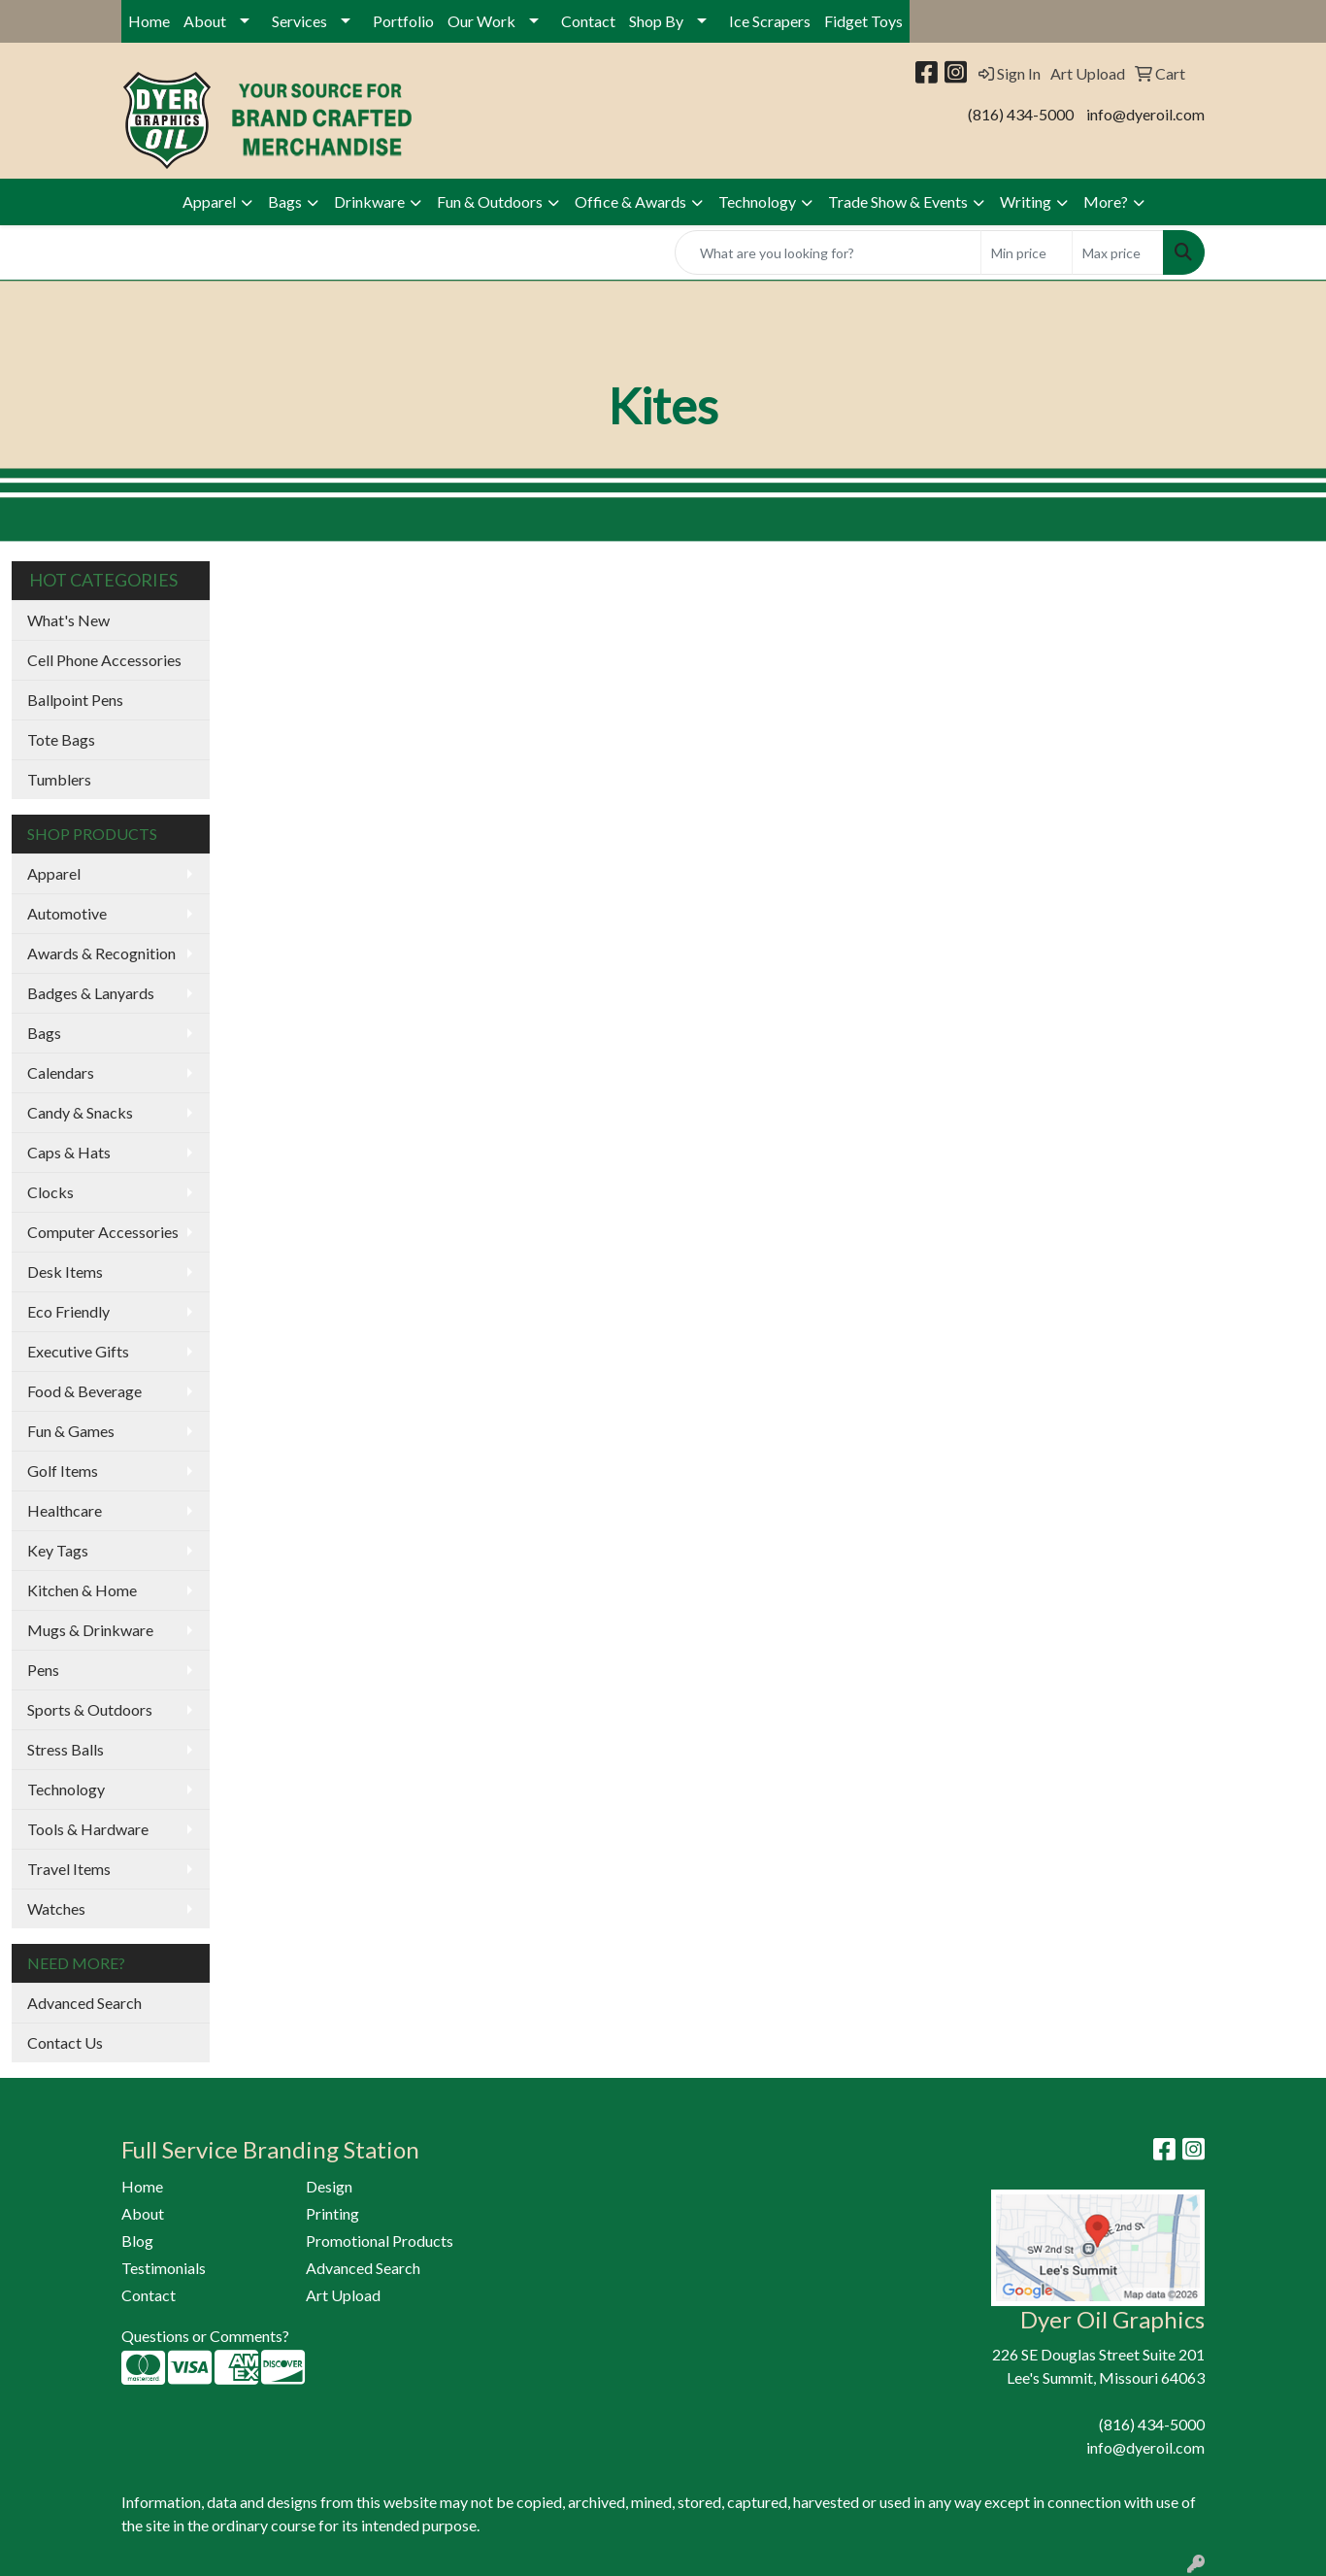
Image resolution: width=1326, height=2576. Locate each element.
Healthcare (64, 1510)
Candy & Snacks (80, 1112)
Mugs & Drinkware (90, 1630)
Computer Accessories (103, 1231)
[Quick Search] (828, 252)
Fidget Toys (863, 21)
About (204, 21)
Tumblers (59, 779)
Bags (285, 201)
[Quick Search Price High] (1118, 252)
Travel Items (69, 1868)
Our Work (481, 21)
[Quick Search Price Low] (1026, 252)
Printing (332, 2213)
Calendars (60, 1072)
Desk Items (65, 1271)
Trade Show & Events (898, 201)
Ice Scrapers (770, 21)
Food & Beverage (84, 1391)
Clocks (50, 1192)
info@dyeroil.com (1145, 114)
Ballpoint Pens (75, 699)
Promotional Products (379, 2240)
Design (329, 2186)
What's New (68, 620)
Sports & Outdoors (89, 1709)
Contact (588, 21)
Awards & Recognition (101, 953)
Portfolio (403, 21)
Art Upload (343, 2295)
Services (299, 21)
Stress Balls (65, 1749)
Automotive (67, 913)
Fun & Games (71, 1431)
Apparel (209, 201)
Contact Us (65, 2042)
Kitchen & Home (82, 1590)
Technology (757, 201)
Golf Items (62, 1470)
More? (1105, 201)
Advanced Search (84, 2002)
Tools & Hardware (88, 1829)
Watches (56, 1908)
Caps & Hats (69, 1152)
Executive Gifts (78, 1351)
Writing (1025, 201)
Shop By (656, 21)
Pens (43, 1669)
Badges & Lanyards (90, 993)
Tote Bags (61, 739)
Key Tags (57, 1550)
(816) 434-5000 (1021, 114)
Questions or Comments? (205, 2335)
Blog (137, 2240)
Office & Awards (630, 201)
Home (149, 21)
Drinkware (369, 201)
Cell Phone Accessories (104, 660)
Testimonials (163, 2267)
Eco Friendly (68, 1311)
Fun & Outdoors (490, 201)
